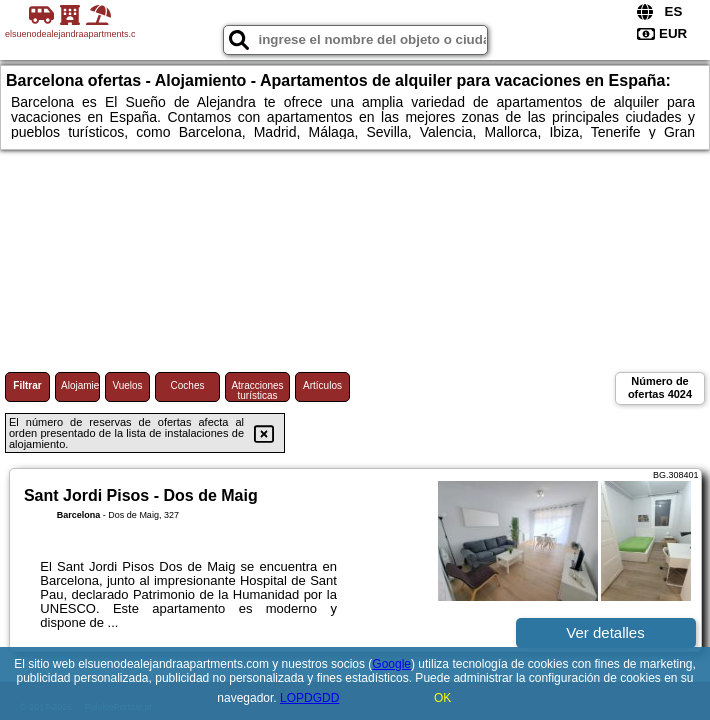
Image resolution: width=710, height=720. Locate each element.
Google (391, 664)
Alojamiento (80, 385)
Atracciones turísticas (257, 390)
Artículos (322, 385)
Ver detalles (605, 632)
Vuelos (127, 385)
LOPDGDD (309, 698)
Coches (188, 385)
